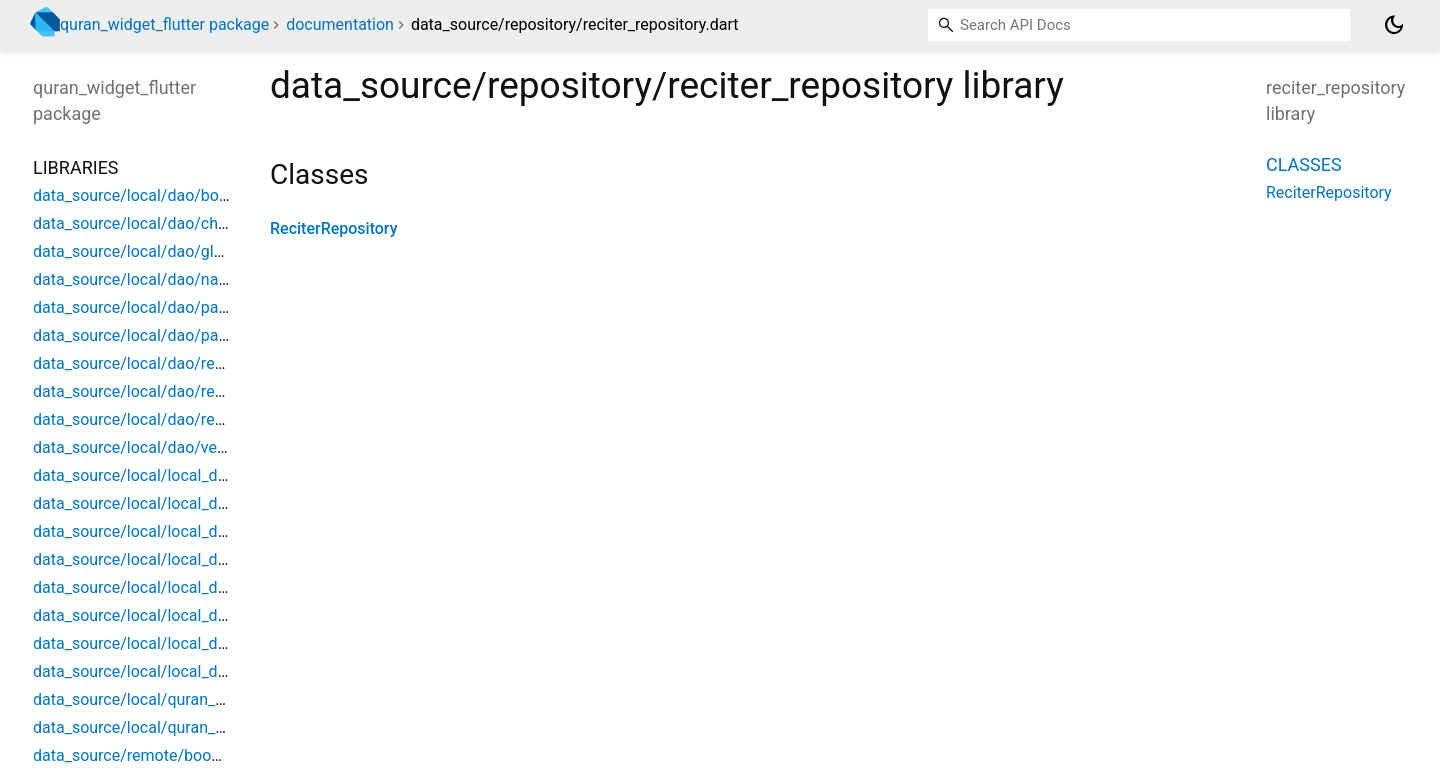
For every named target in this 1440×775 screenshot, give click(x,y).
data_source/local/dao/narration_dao (166, 279)
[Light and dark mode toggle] (1394, 25)
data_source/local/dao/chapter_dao (161, 223)
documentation (340, 24)
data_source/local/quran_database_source (185, 727)
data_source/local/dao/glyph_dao (153, 251)
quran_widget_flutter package (164, 24)
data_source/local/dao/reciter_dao (156, 419)
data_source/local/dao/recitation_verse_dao (190, 391)
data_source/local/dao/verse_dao (153, 447)
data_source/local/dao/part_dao (148, 335)
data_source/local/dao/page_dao (151, 307)
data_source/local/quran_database (157, 699)
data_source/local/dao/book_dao (151, 195)
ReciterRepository (334, 228)
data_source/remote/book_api (140, 755)
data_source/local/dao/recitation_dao (167, 363)
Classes (1304, 164)
